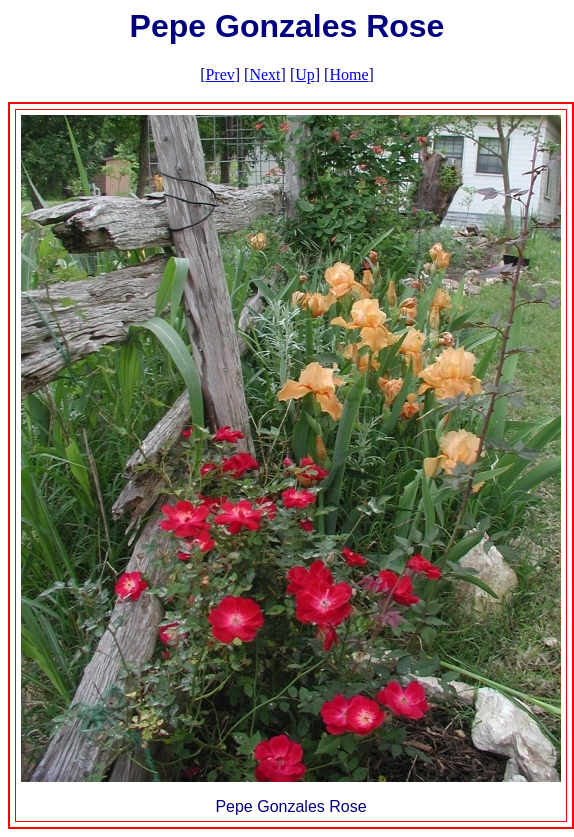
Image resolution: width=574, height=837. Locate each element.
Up (305, 74)
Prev (219, 74)
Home (348, 74)
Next (264, 74)
